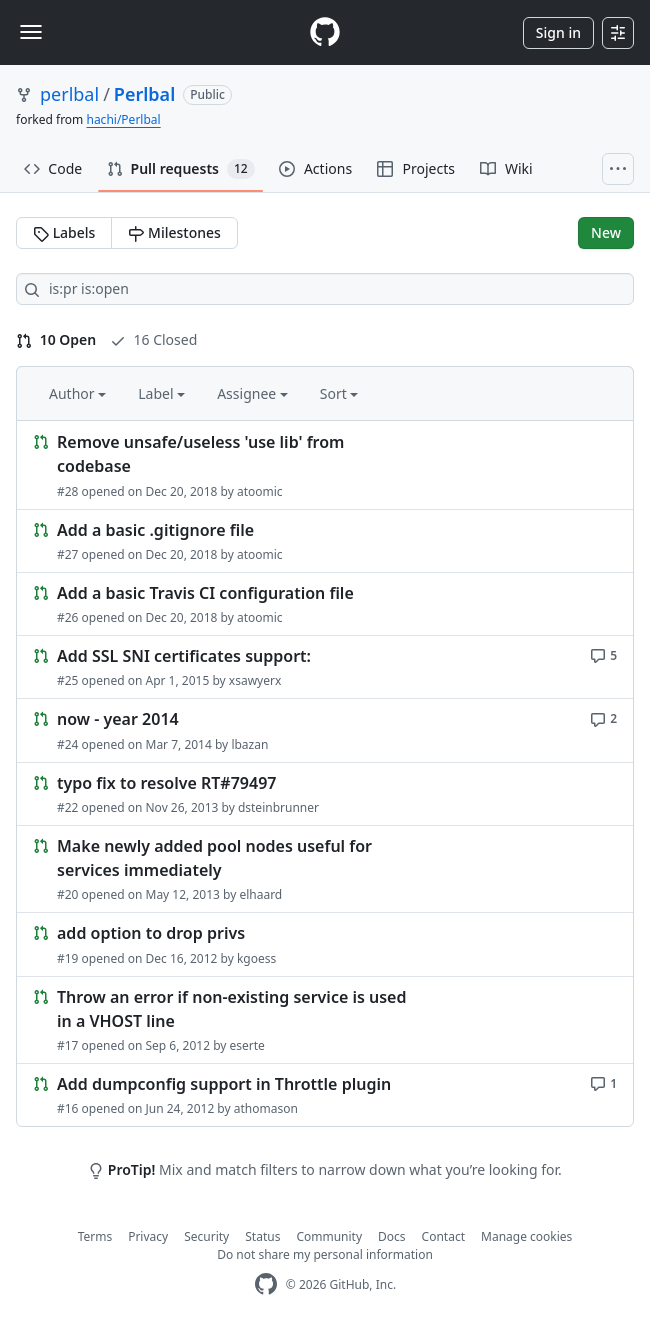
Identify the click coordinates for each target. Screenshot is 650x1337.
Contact (443, 1236)
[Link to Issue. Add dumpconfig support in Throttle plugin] (325, 1095)
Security (206, 1236)
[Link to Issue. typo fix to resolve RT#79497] (325, 794)
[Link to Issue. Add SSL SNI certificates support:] (325, 667)
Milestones (174, 232)
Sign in (558, 32)
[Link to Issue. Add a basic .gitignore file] (325, 541)
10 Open (56, 339)
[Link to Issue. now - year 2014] (325, 730)
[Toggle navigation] (31, 32)
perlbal (69, 94)
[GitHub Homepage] (266, 1284)
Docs (392, 1236)
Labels (64, 232)
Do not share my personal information (325, 1254)
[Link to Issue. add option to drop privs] (325, 944)
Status (262, 1236)
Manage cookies (526, 1236)
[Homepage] (325, 32)
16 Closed (153, 339)
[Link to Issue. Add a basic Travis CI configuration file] (325, 604)
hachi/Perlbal (123, 119)
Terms (95, 1236)
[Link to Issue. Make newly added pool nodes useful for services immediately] (325, 869)
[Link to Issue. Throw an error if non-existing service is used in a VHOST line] (325, 1020)
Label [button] (161, 393)
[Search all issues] (325, 289)
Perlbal (144, 94)
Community (329, 1236)
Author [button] (77, 393)
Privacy (148, 1236)
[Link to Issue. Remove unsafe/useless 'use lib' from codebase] (325, 465)
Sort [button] (339, 393)
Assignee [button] (252, 393)
